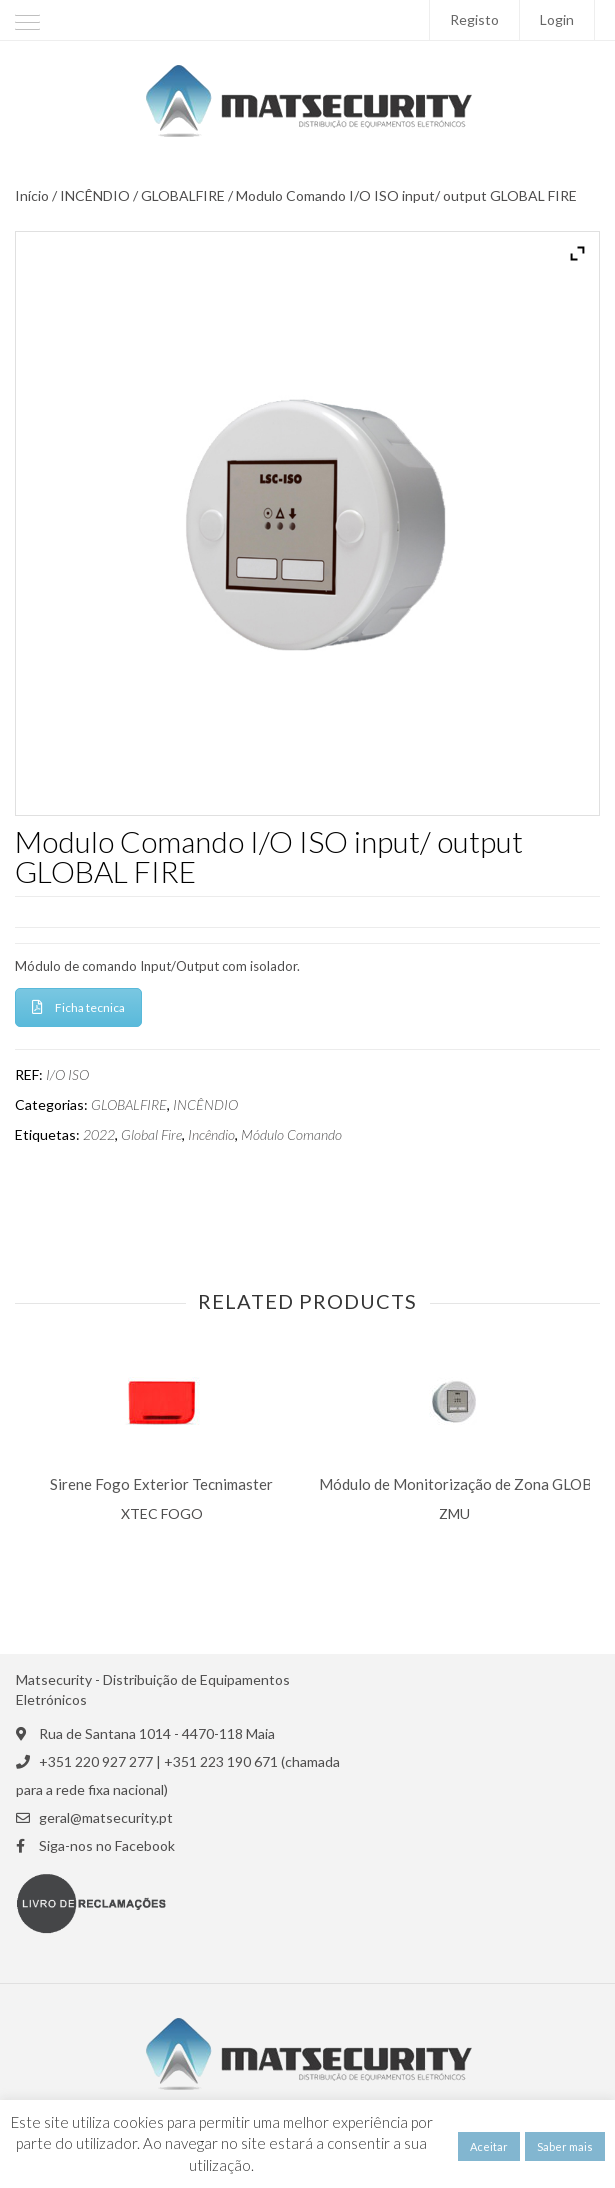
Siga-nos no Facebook (107, 1846)
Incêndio (211, 1135)
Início (32, 196)
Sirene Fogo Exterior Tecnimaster (161, 1484)
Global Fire (151, 1135)
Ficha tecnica (78, 1007)
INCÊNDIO (95, 196)
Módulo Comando (291, 1135)
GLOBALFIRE (183, 196)
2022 (99, 1135)
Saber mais (565, 2146)
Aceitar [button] (489, 2146)
